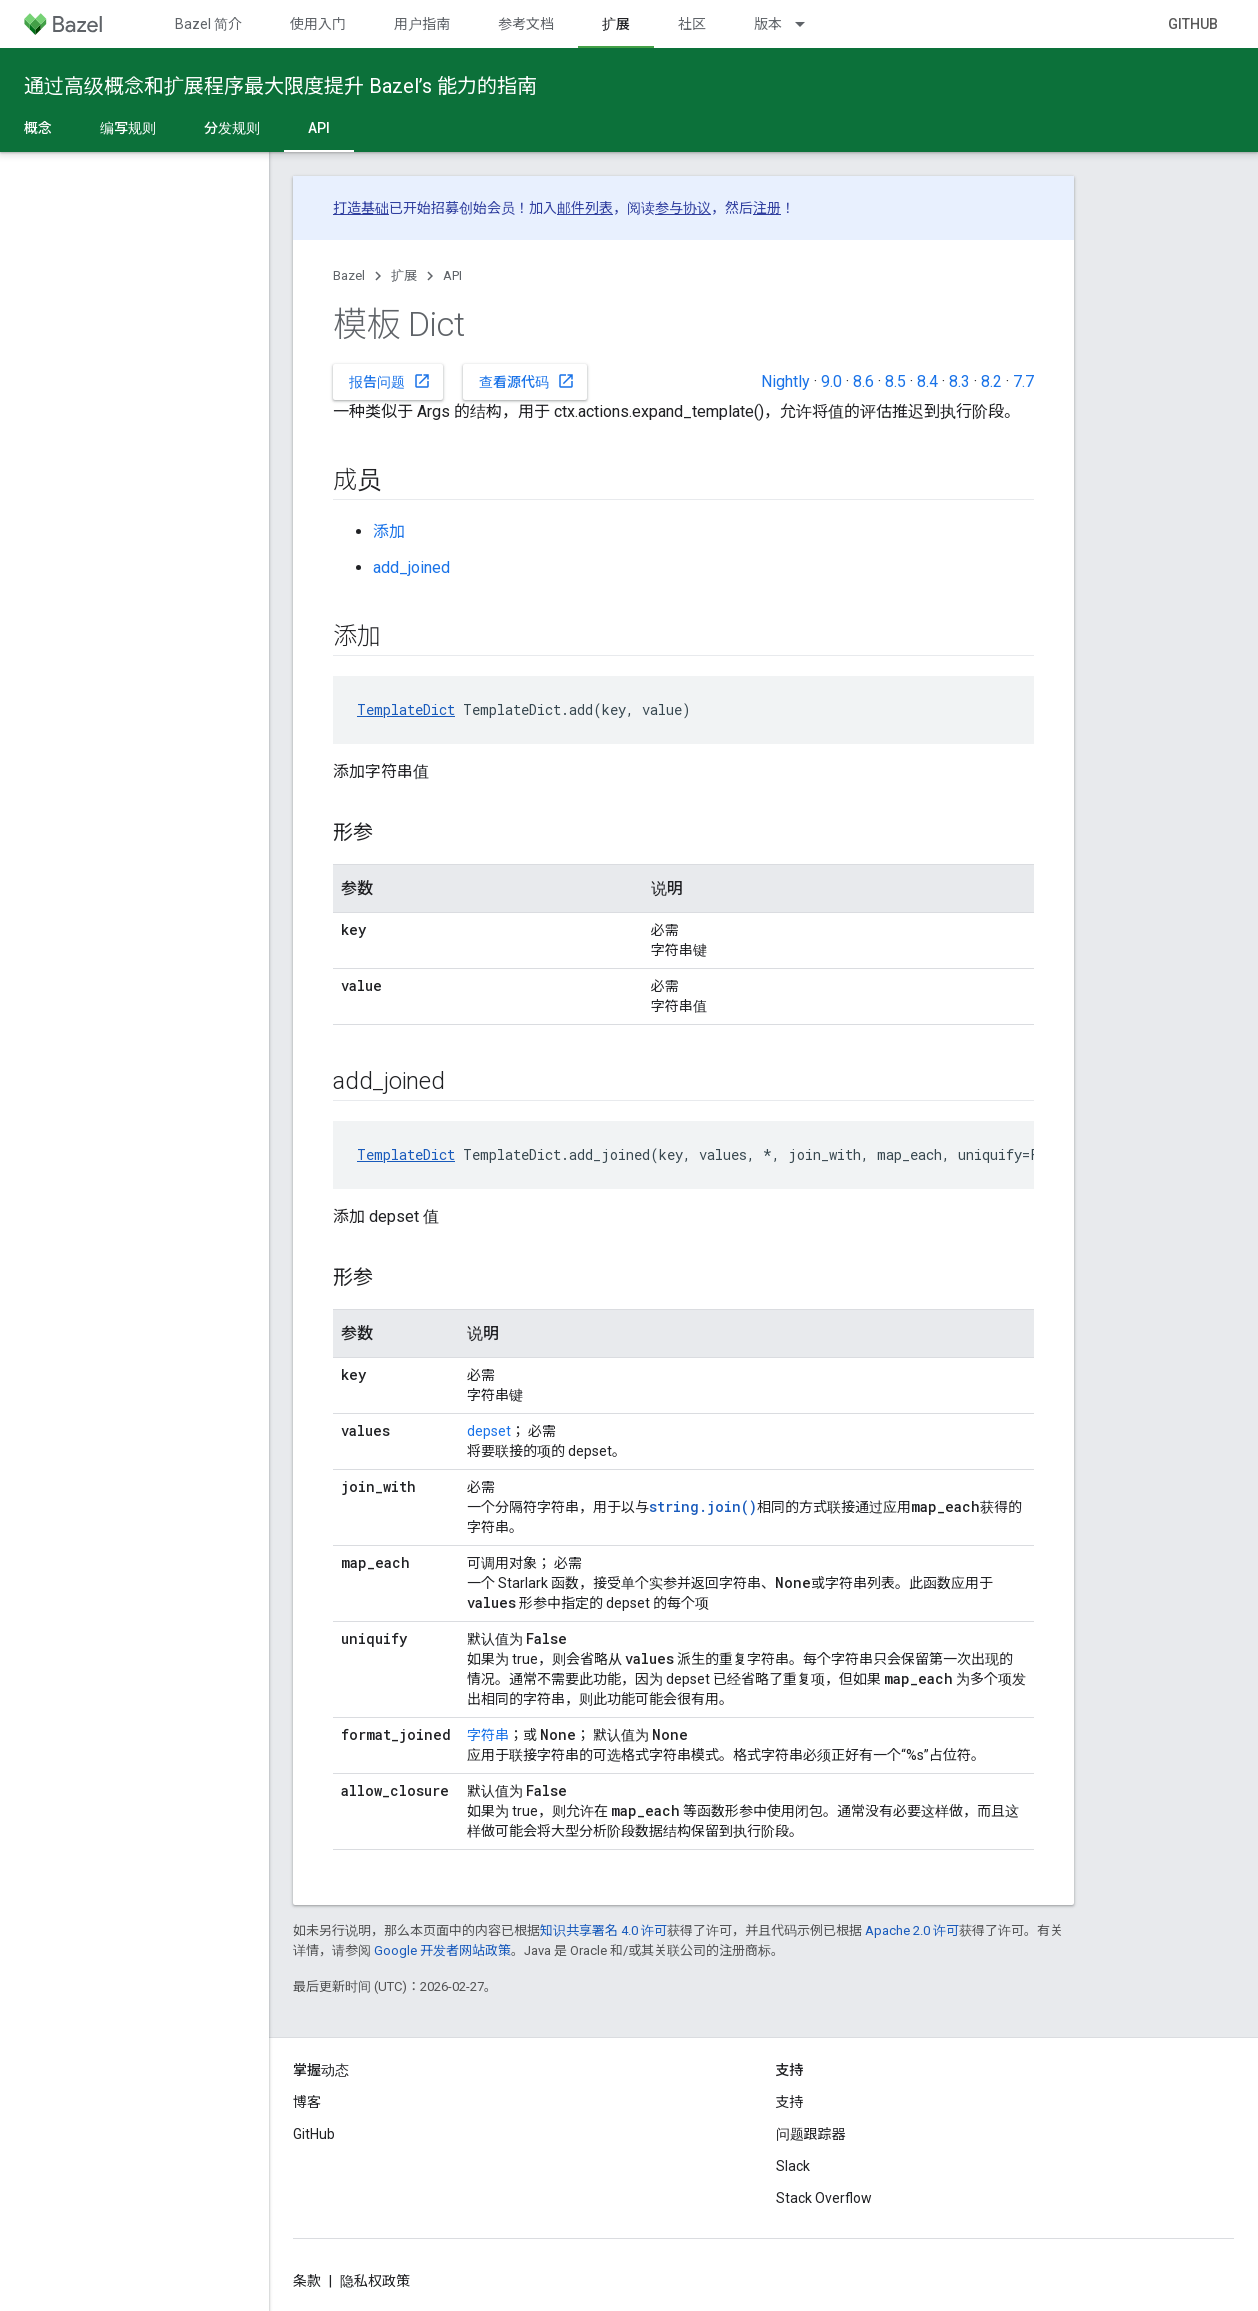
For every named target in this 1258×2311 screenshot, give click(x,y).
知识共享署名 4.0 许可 (603, 1930)
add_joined (411, 567)
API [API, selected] (319, 128)
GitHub (1193, 24)
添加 (389, 531)
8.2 (991, 381)
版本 (768, 24)
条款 (307, 2281)
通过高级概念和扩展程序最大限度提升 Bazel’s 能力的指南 (280, 86)
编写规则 (128, 128)
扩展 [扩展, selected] (616, 24)
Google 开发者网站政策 (442, 1950)
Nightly (785, 381)
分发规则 (232, 128)
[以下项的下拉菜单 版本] (809, 24)
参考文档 (526, 24)
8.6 (863, 381)
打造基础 (361, 208)
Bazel (349, 275)
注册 (767, 208)
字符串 (488, 1735)
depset (489, 1431)
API (452, 275)
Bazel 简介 (208, 24)
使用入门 (318, 24)
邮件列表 (585, 208)
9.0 (831, 381)
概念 (38, 128)
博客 (307, 2102)
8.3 (959, 381)
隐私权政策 (375, 2281)
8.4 (927, 381)
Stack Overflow (824, 2198)
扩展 (404, 275)
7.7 (1023, 381)
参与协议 (683, 208)
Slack (793, 2166)
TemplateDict (406, 709)
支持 (790, 2102)
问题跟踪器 (811, 2134)
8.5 (895, 381)
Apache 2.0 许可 (912, 1930)
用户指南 (422, 24)
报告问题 (390, 381)
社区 (692, 24)
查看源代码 (527, 381)
